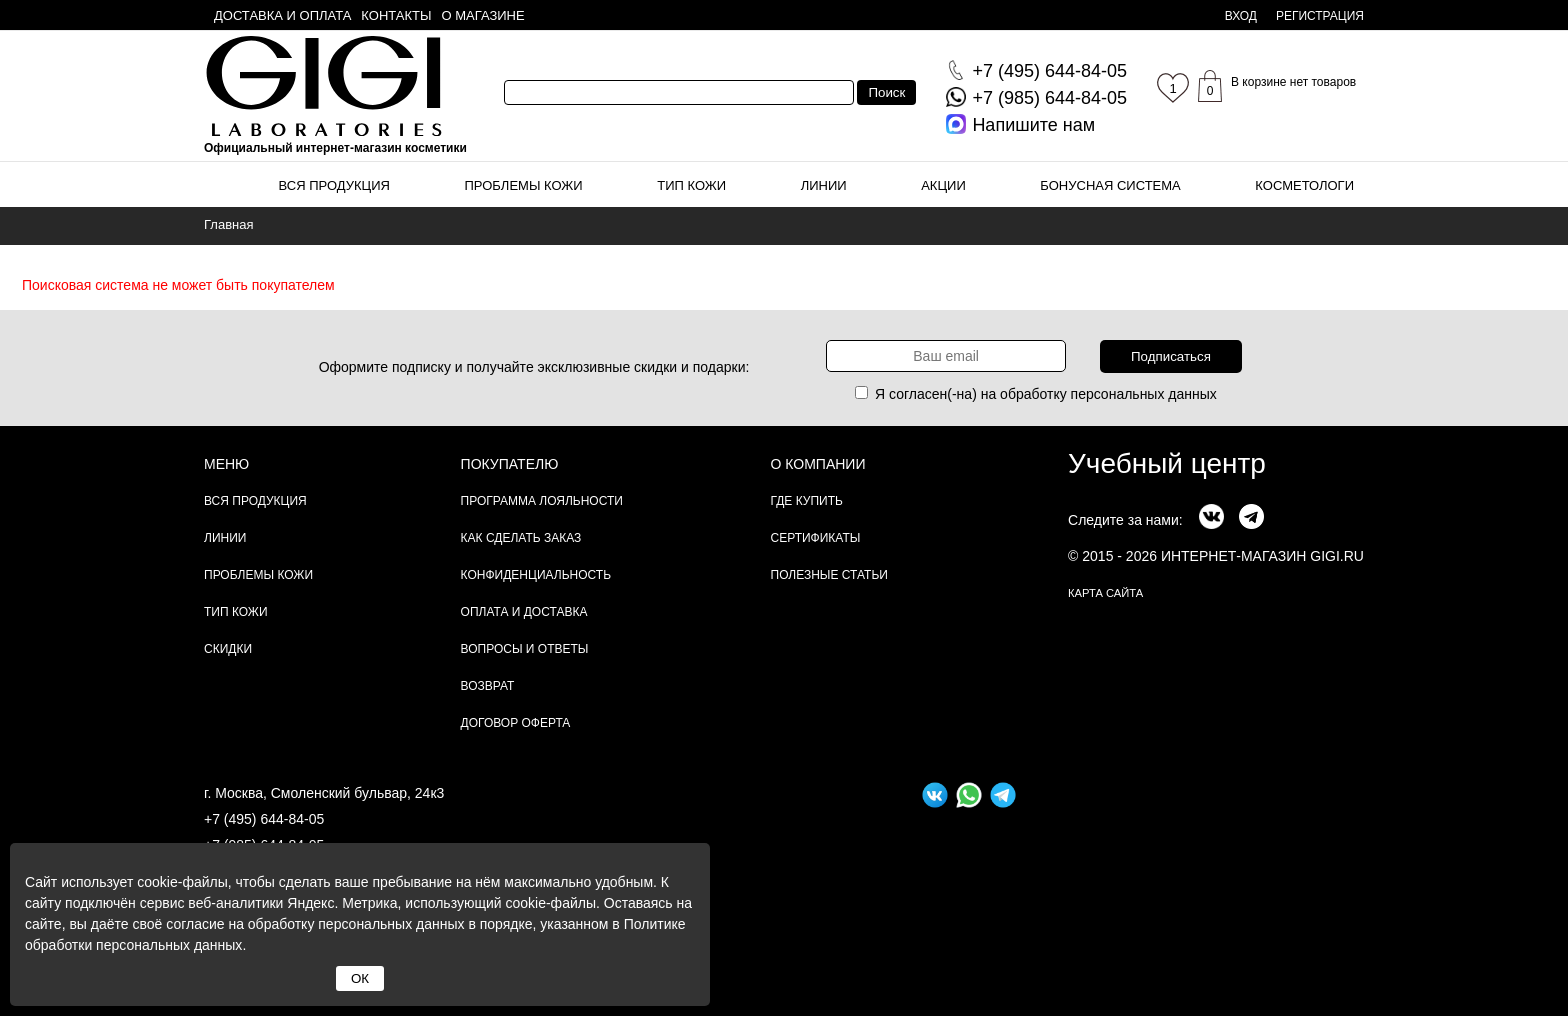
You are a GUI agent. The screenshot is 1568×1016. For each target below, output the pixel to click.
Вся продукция (334, 185)
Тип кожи (691, 185)
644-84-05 (1049, 71)
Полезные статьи (829, 575)
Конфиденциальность (536, 575)
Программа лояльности (542, 501)
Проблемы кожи (524, 185)
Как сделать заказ (521, 538)
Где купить (807, 501)
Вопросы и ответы (525, 649)
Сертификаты (816, 538)
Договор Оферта (516, 723)
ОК (360, 978)
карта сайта (1105, 593)
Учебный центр (1167, 463)
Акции (943, 185)
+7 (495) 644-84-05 (264, 819)
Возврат (488, 686)
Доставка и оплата (282, 15)
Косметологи (1304, 185)
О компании (818, 464)
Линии (824, 185)
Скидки (228, 649)
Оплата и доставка (524, 612)
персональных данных (1144, 394)
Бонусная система (1110, 185)
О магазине (483, 15)
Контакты (396, 15)
